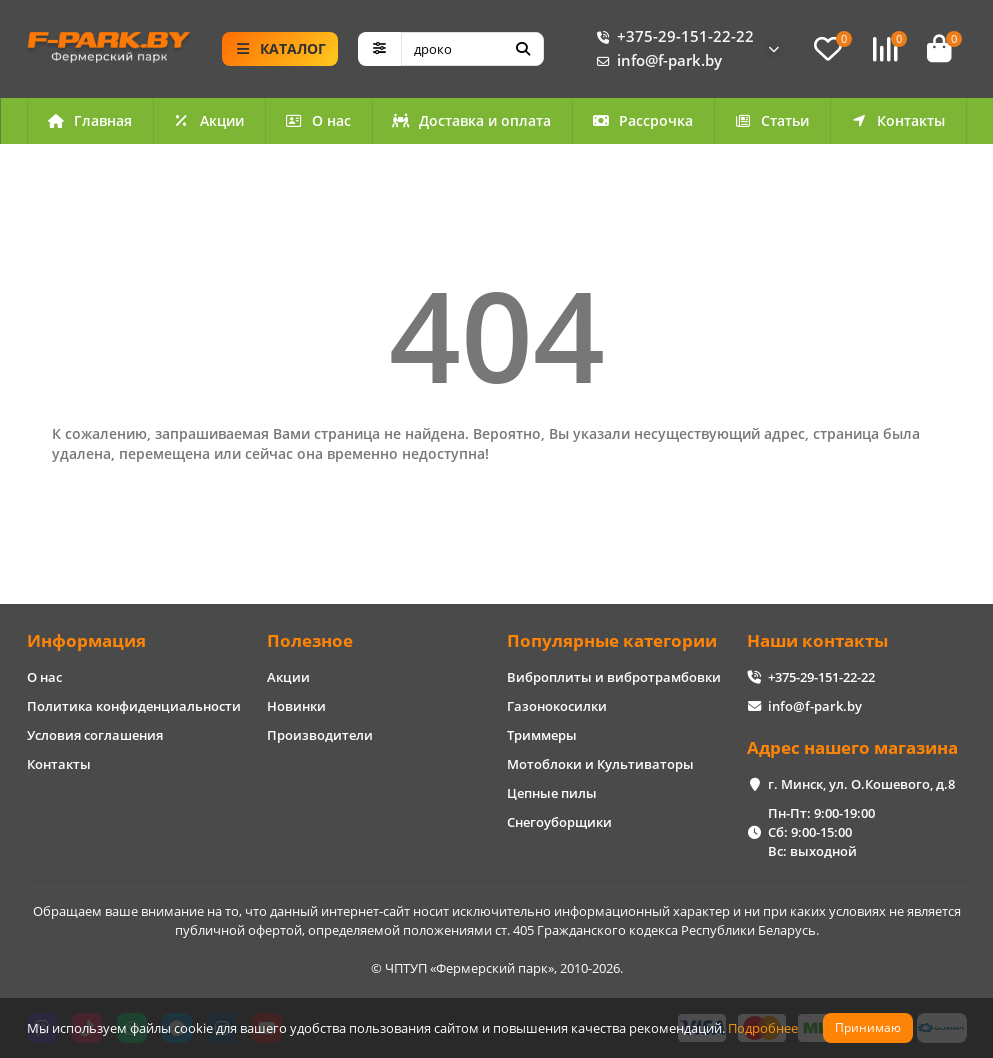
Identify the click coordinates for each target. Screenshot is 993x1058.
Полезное (310, 640)
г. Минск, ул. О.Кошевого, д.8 (861, 784)
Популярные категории (612, 640)
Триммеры (542, 735)
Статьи (772, 120)
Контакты (898, 120)
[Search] (472, 49)
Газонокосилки (557, 706)
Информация (86, 640)
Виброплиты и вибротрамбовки (614, 677)
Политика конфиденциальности (134, 706)
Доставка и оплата (472, 120)
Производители (320, 735)
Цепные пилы (552, 793)
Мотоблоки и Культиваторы (600, 764)
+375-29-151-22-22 (671, 37)
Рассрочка (643, 120)
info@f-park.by (655, 61)
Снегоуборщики (559, 822)
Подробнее (763, 1028)
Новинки (296, 706)
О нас (318, 120)
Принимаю (868, 1027)
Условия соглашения (95, 735)
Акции (209, 120)
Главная (90, 120)
